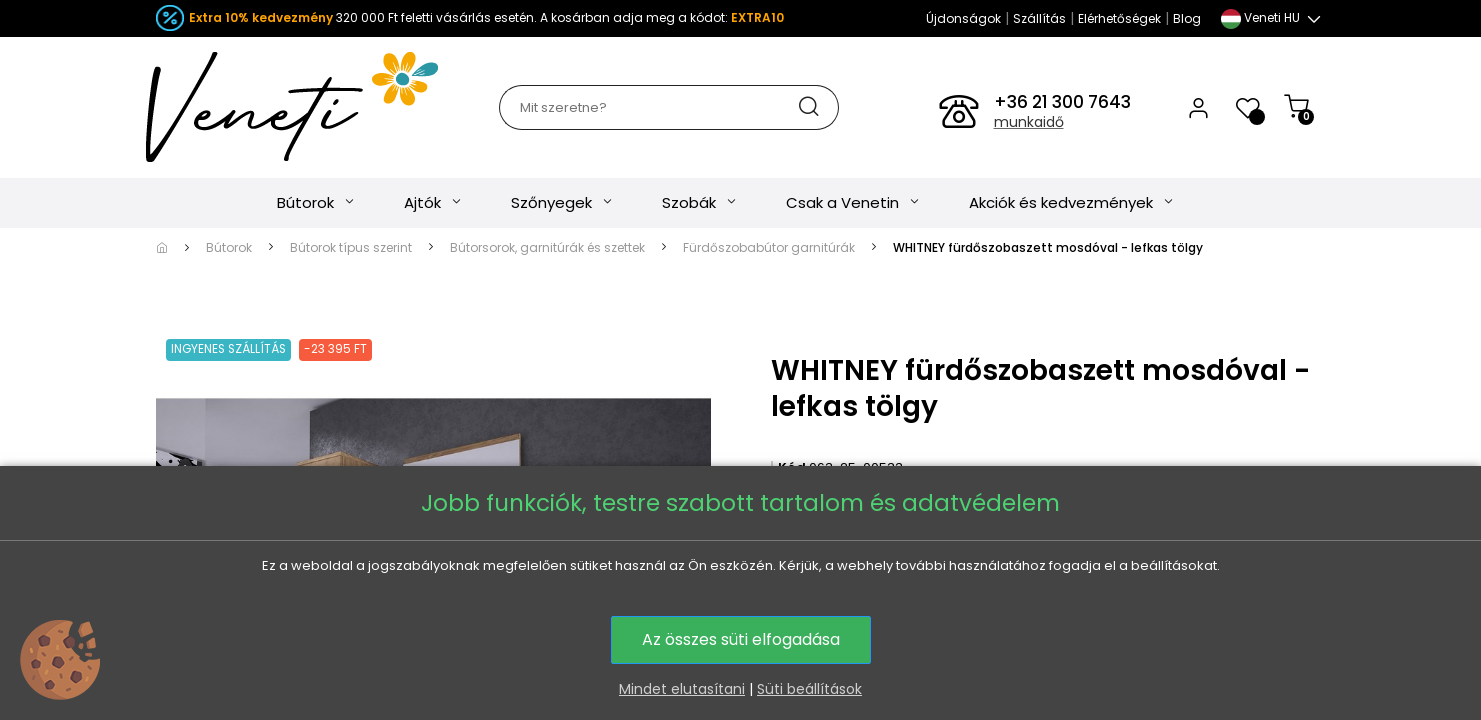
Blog (1187, 18)
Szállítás (1039, 18)
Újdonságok (963, 18)
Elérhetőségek (1119, 18)
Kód (792, 467)
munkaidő (1029, 122)
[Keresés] (668, 107)
